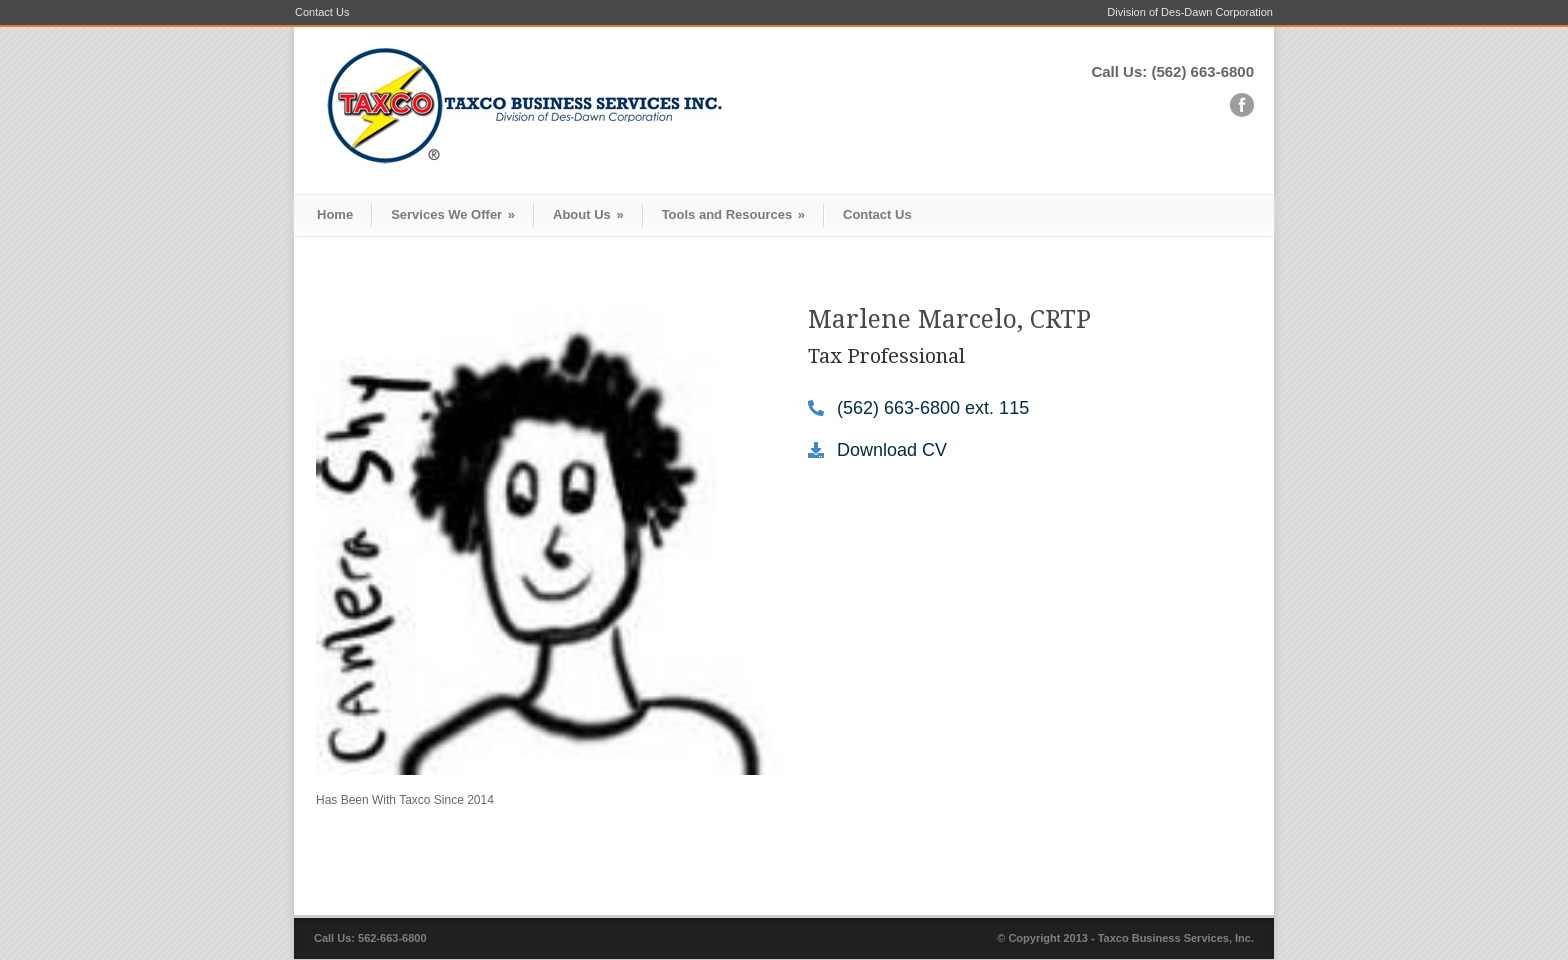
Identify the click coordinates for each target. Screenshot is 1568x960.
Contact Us (322, 12)
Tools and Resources (733, 214)
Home (335, 214)
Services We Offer (453, 214)
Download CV (892, 450)
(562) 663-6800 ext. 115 (933, 408)
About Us (588, 214)
